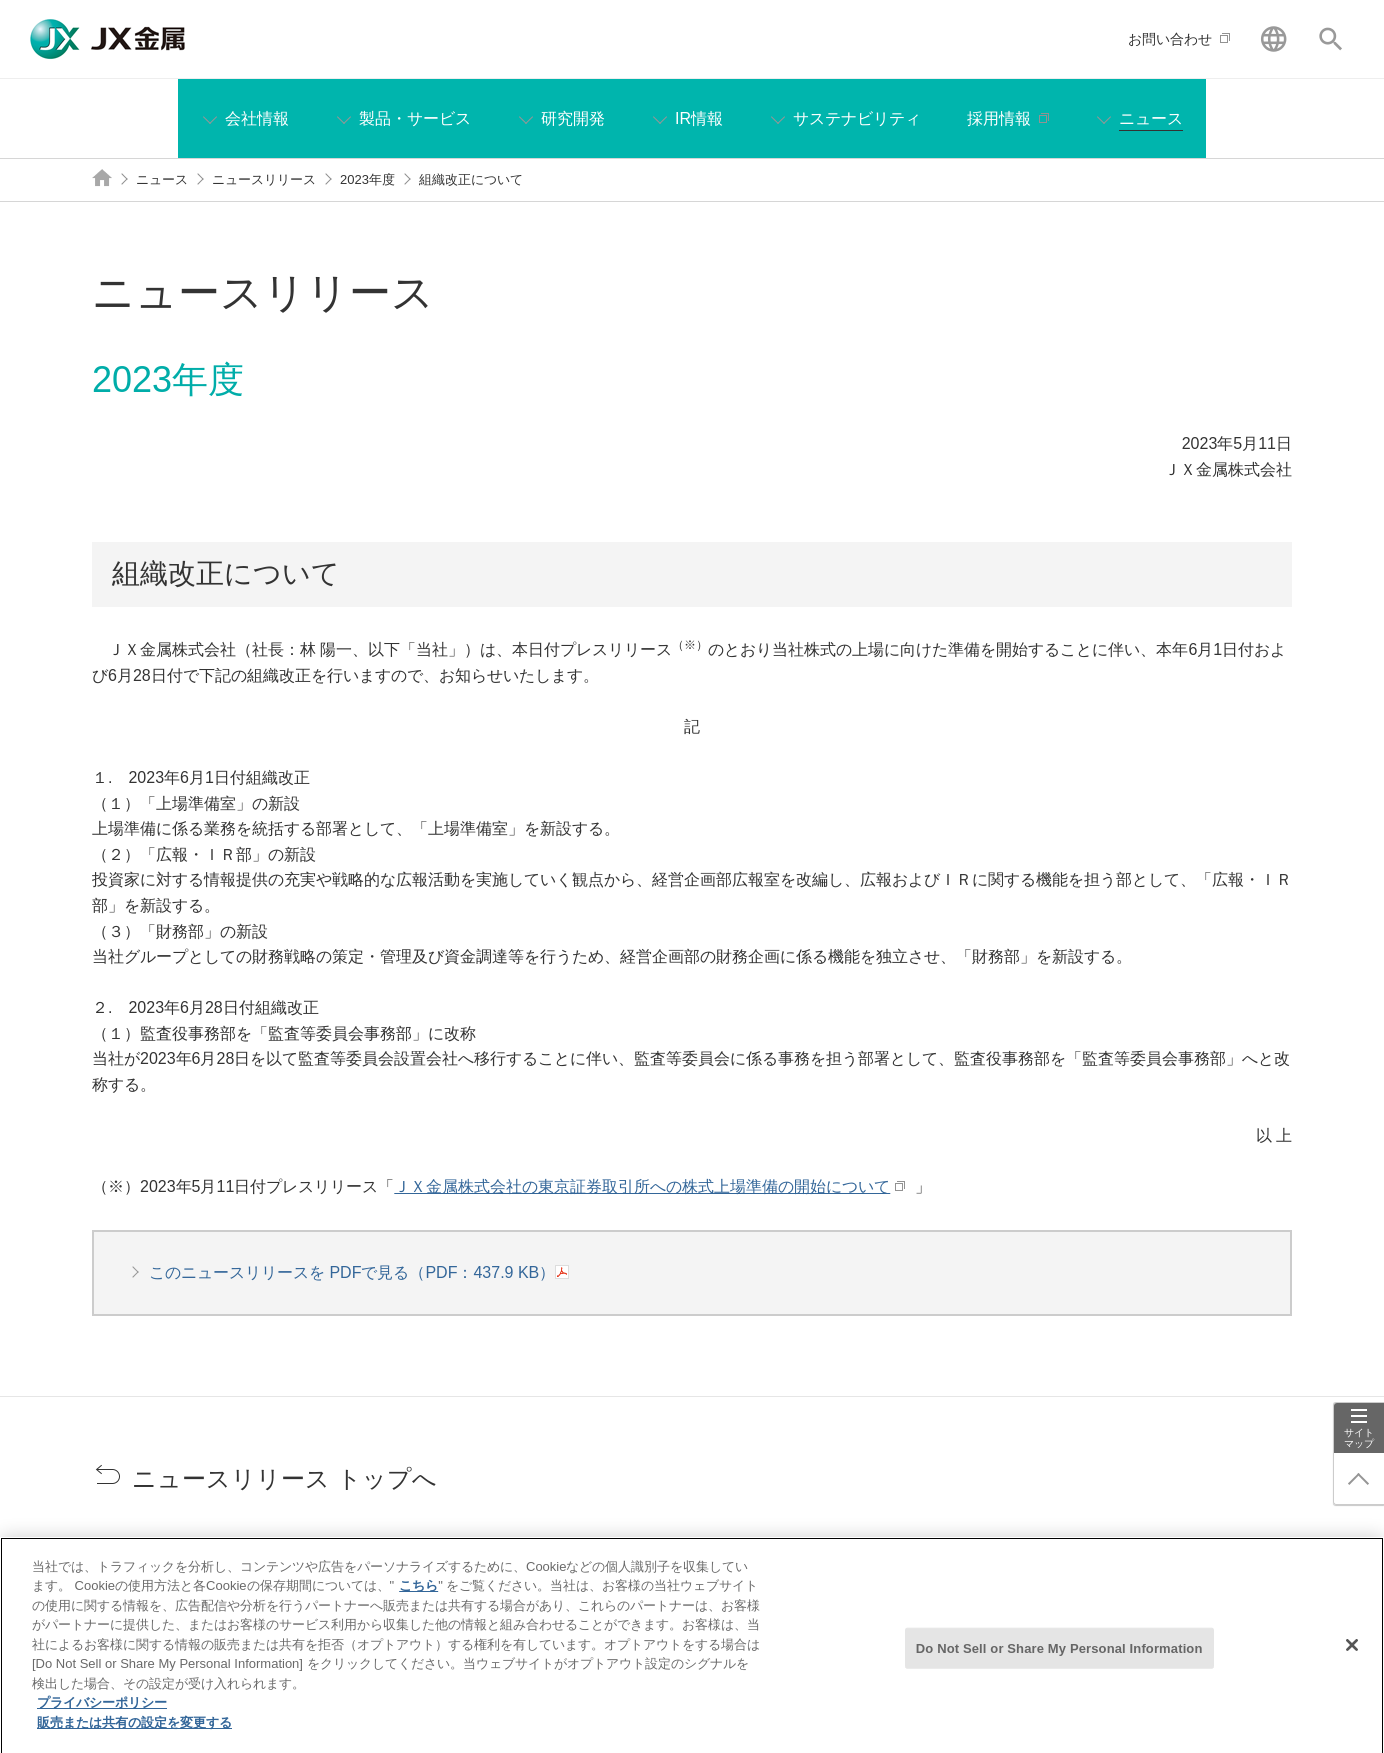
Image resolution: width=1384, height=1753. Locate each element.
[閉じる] (1352, 1656)
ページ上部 (1359, 1479)
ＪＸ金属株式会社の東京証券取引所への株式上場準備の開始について (639, 1186)
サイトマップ (1359, 1438)
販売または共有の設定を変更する (134, 1734)
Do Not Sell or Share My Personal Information (1059, 1658)
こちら (418, 1597)
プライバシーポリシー (102, 1714)
